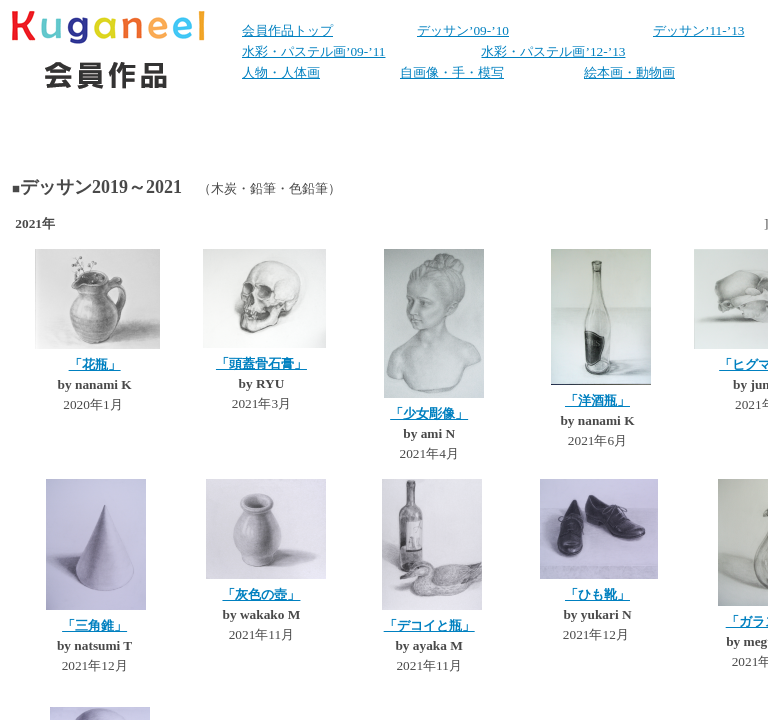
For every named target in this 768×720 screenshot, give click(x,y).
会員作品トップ (287, 30)
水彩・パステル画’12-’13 (553, 51)
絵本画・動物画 (629, 72)
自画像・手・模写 (452, 72)
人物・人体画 (281, 72)
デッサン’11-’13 (698, 30)
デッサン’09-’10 (463, 30)
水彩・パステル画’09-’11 (313, 51)
